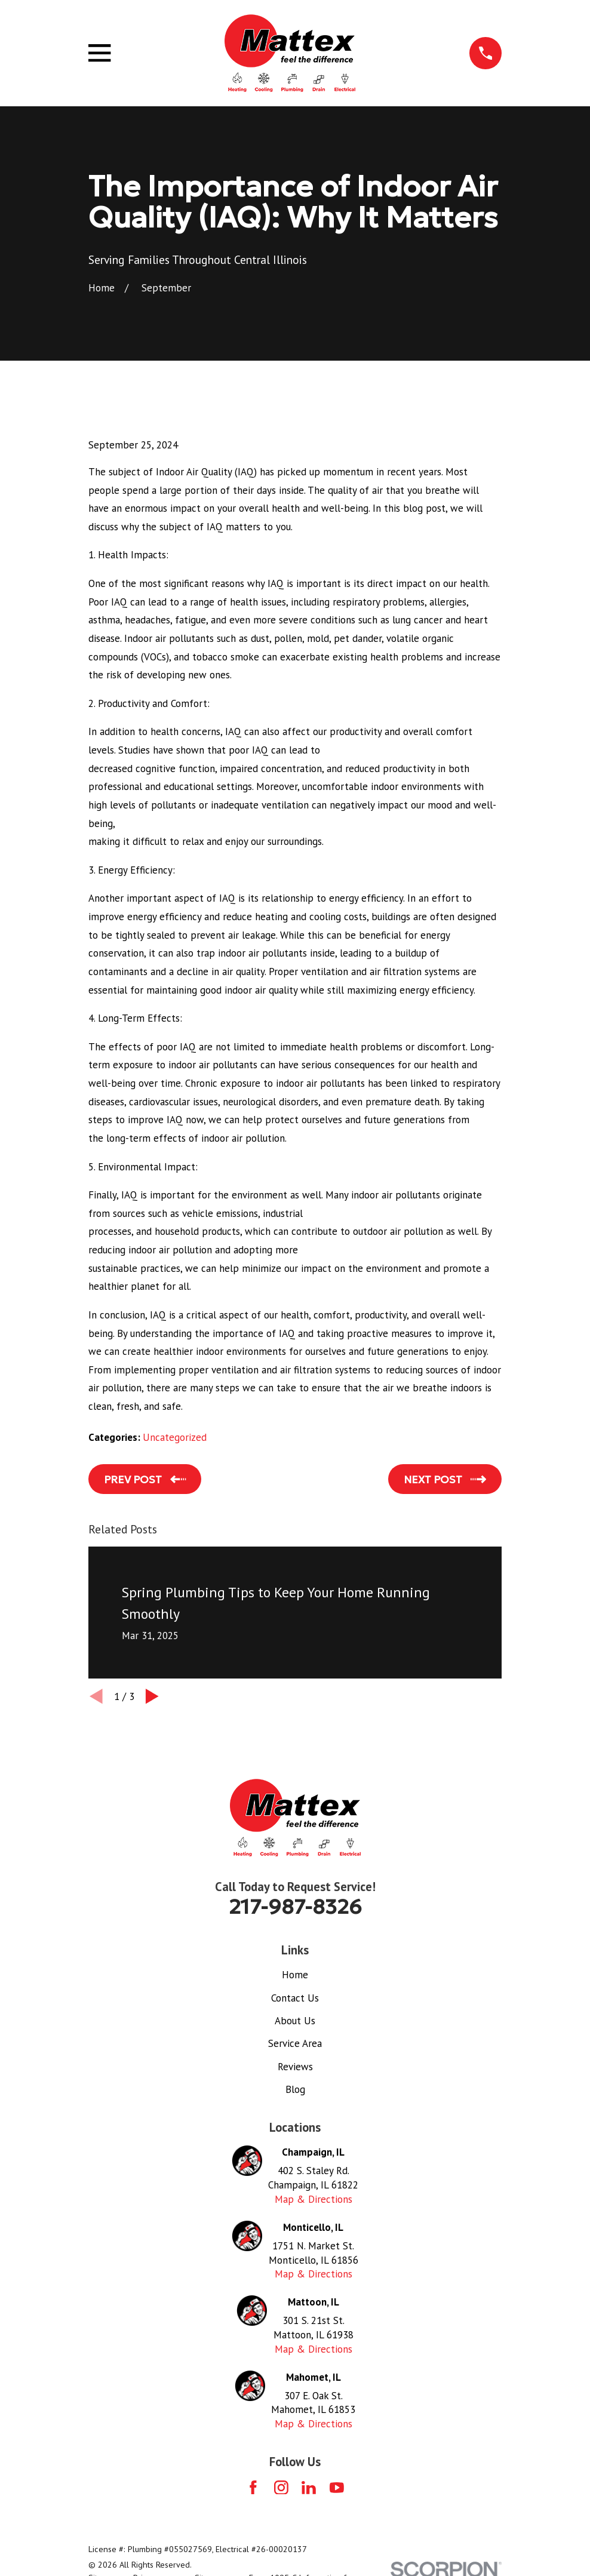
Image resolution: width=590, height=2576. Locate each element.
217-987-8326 (295, 1906)
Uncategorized (175, 1437)
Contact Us (295, 1998)
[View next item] (152, 1696)
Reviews (295, 2066)
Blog (295, 2089)
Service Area (295, 2043)
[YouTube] (337, 2487)
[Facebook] (253, 2487)
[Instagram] (281, 2487)
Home (295, 1974)
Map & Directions (313, 2199)
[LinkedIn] (309, 2487)
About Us (295, 2020)
